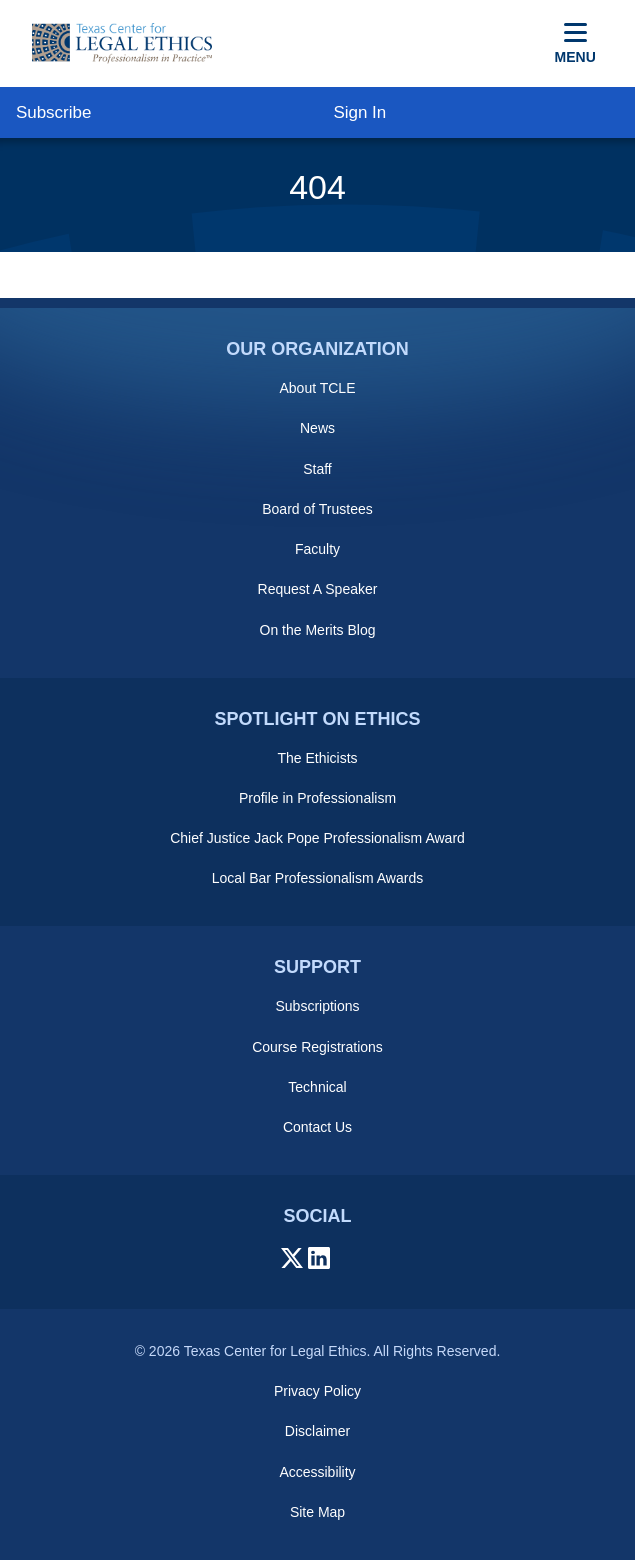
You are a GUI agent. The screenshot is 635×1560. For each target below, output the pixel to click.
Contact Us (317, 1127)
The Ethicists (317, 758)
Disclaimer (317, 1431)
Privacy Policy (317, 1391)
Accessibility (317, 1472)
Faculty (317, 549)
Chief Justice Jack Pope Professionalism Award (317, 838)
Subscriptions (317, 1006)
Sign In (359, 112)
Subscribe (54, 112)
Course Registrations (317, 1047)
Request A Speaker (318, 589)
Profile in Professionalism (317, 798)
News (317, 428)
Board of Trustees (317, 509)
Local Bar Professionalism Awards (317, 878)
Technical (317, 1087)
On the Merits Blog (318, 630)
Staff (317, 469)
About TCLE (317, 388)
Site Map (317, 1512)
